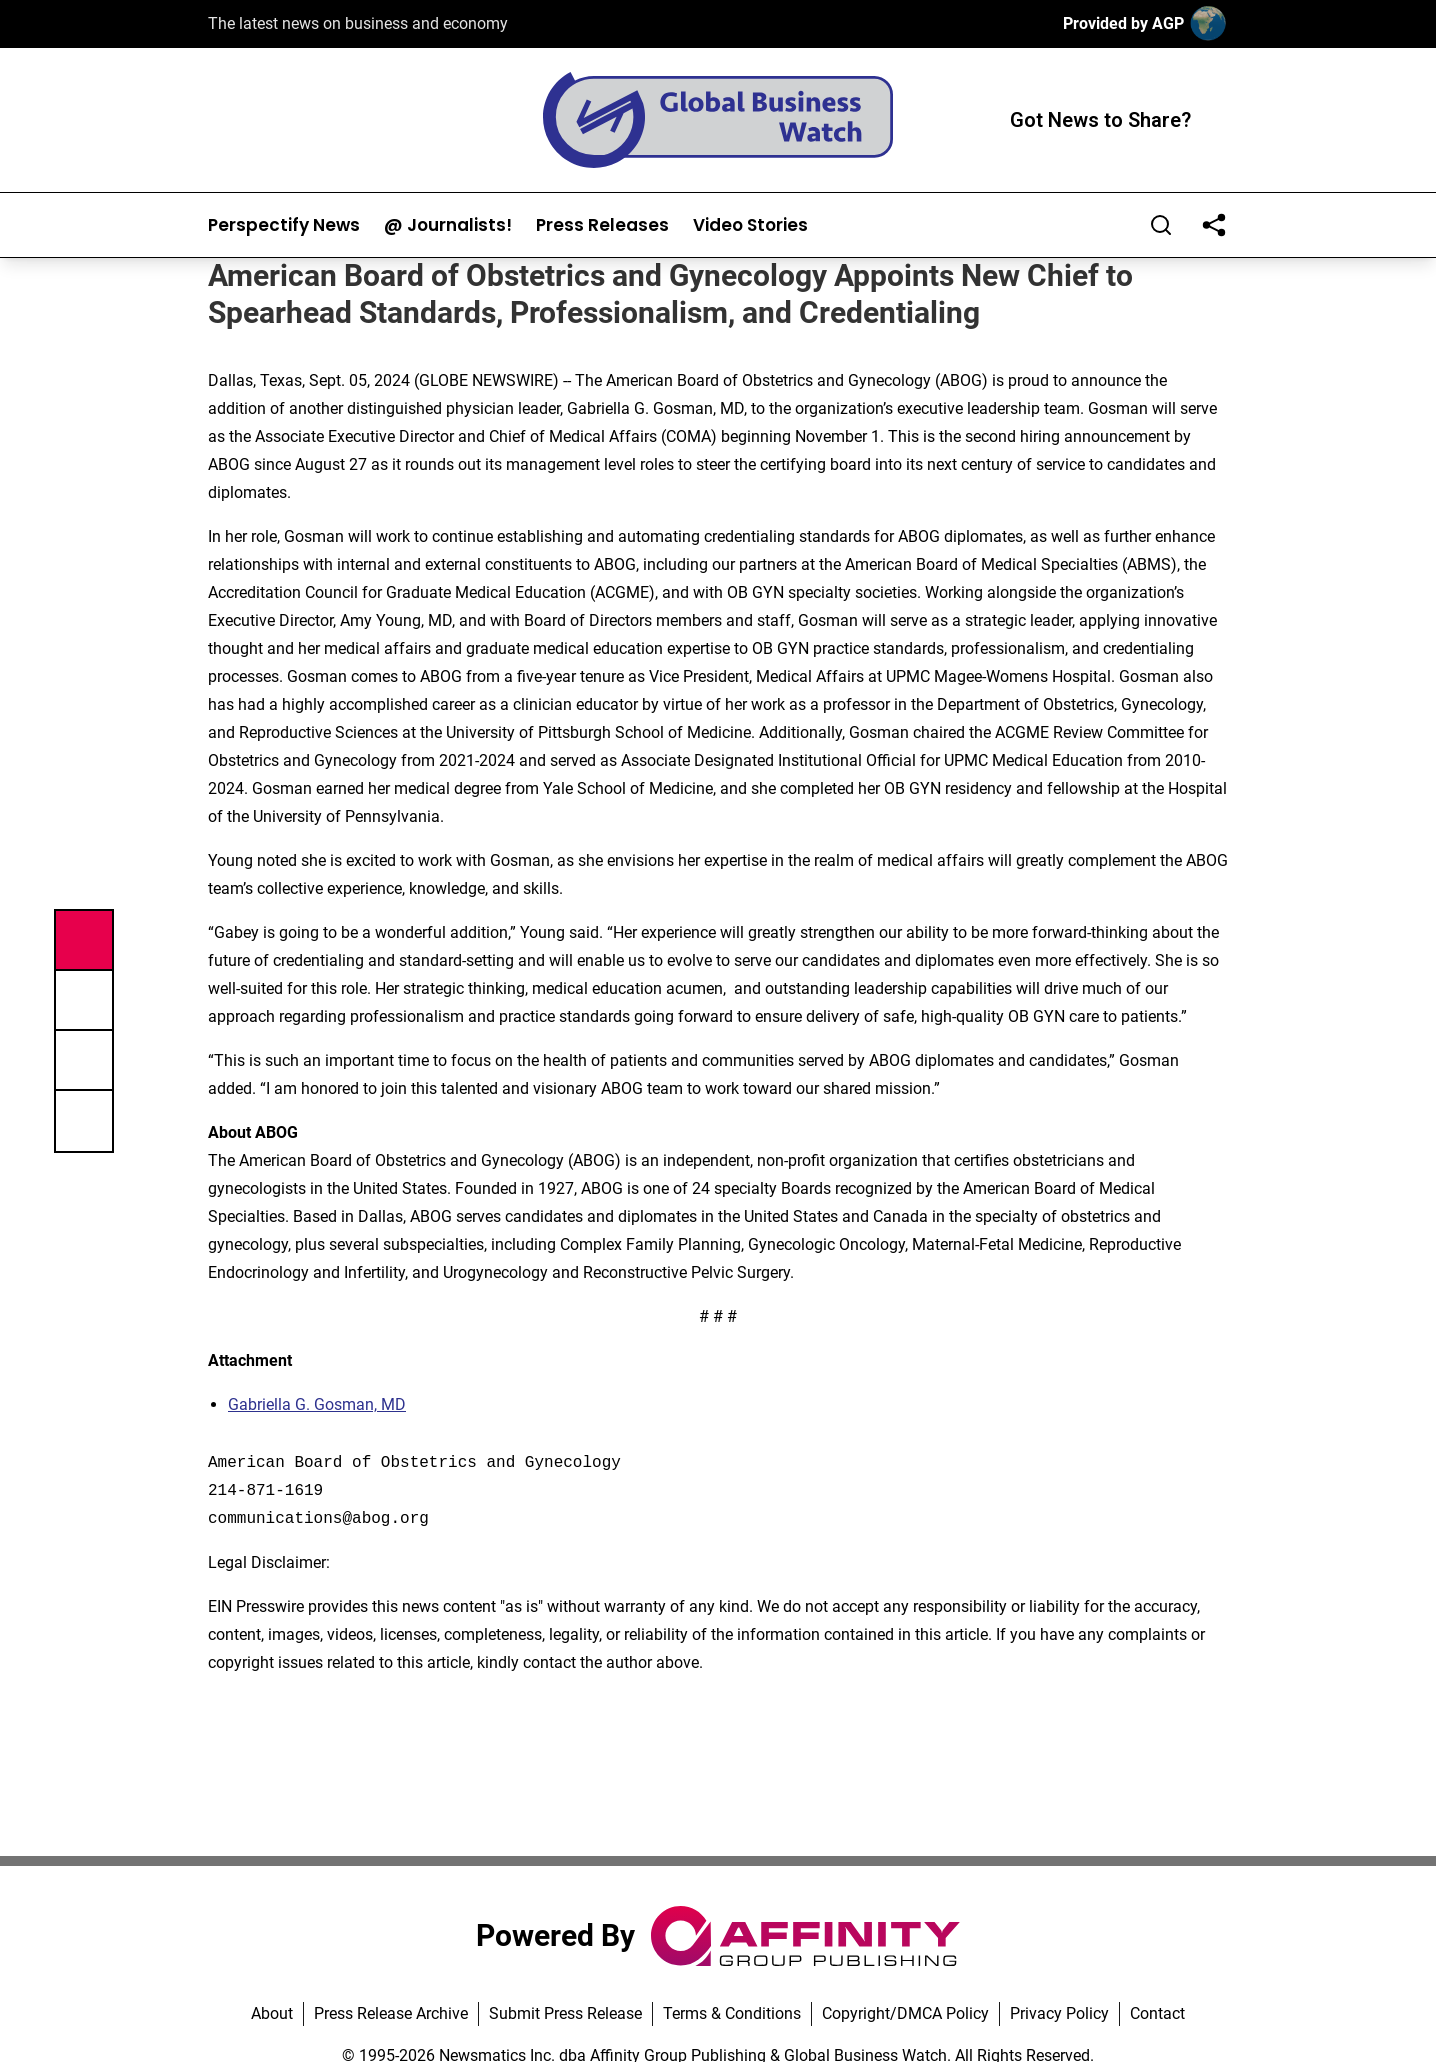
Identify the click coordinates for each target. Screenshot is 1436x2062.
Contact (1157, 2013)
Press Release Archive (391, 2013)
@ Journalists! (448, 225)
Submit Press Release (565, 2013)
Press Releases (602, 225)
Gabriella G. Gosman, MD (317, 1404)
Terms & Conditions (732, 2013)
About (272, 2013)
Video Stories (750, 225)
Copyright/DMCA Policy (905, 2013)
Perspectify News (284, 225)
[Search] (1161, 225)
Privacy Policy (1059, 2013)
